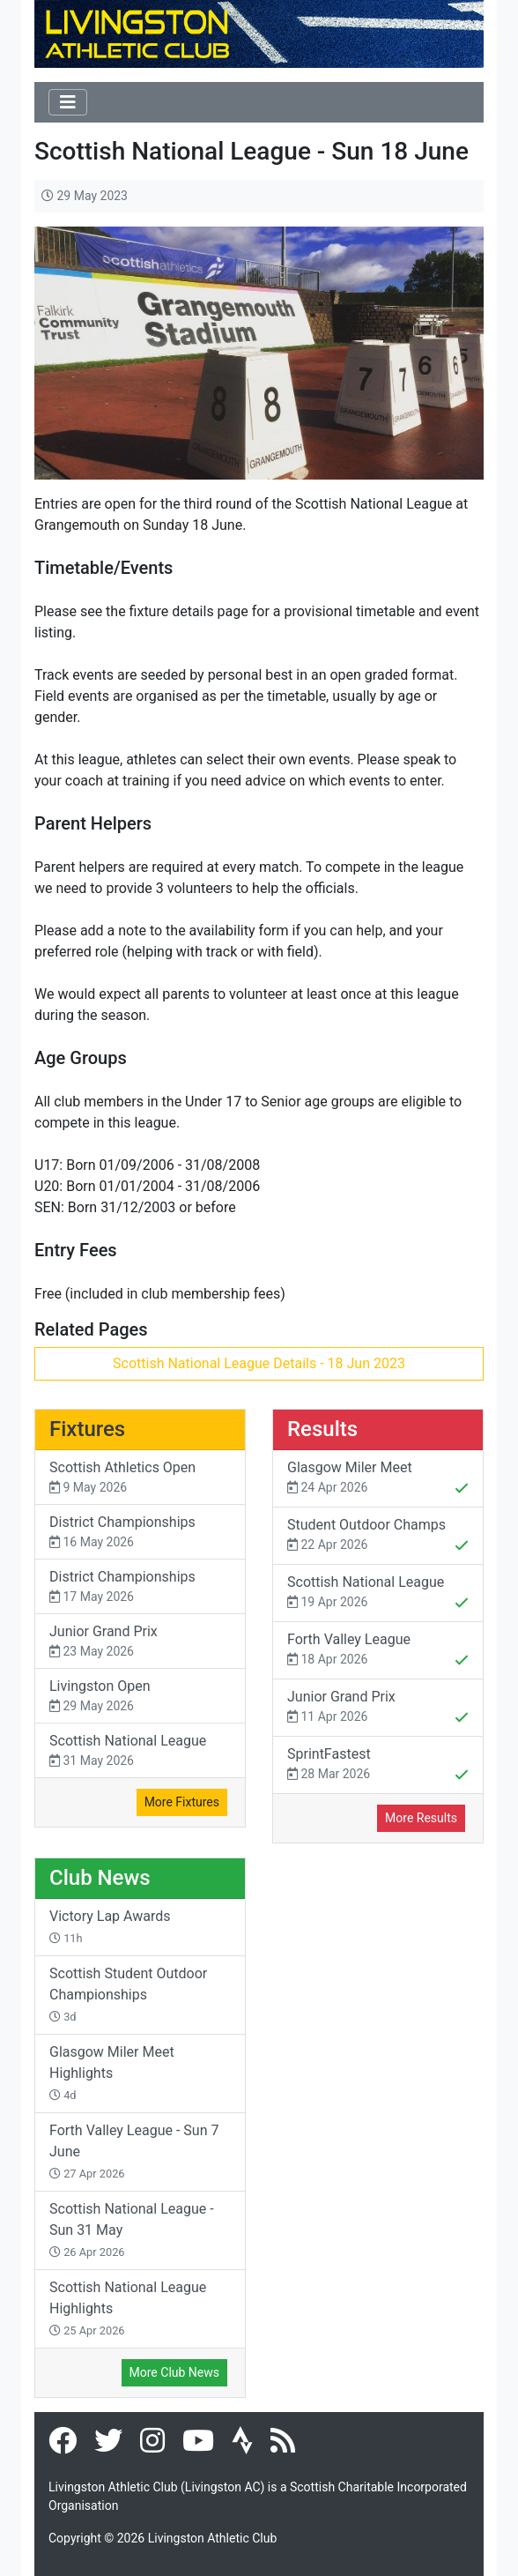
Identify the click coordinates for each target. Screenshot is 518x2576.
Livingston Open (140, 1697)
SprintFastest (378, 1766)
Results (322, 1429)
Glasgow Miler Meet (378, 1479)
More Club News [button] (174, 2372)
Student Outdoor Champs (378, 1536)
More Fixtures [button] (181, 1802)
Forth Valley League (378, 1651)
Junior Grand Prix (140, 1642)
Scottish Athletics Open (140, 1478)
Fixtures (87, 1429)
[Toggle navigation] (67, 102)
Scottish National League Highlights (127, 2308)
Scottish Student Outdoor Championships (128, 1994)
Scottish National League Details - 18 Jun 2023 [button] (259, 1363)
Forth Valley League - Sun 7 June (133, 2151)
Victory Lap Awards (110, 1926)
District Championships (140, 1533)
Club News (100, 1877)
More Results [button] (421, 1818)
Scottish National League (140, 1751)
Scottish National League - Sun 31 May (131, 2229)
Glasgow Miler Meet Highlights (111, 2073)
